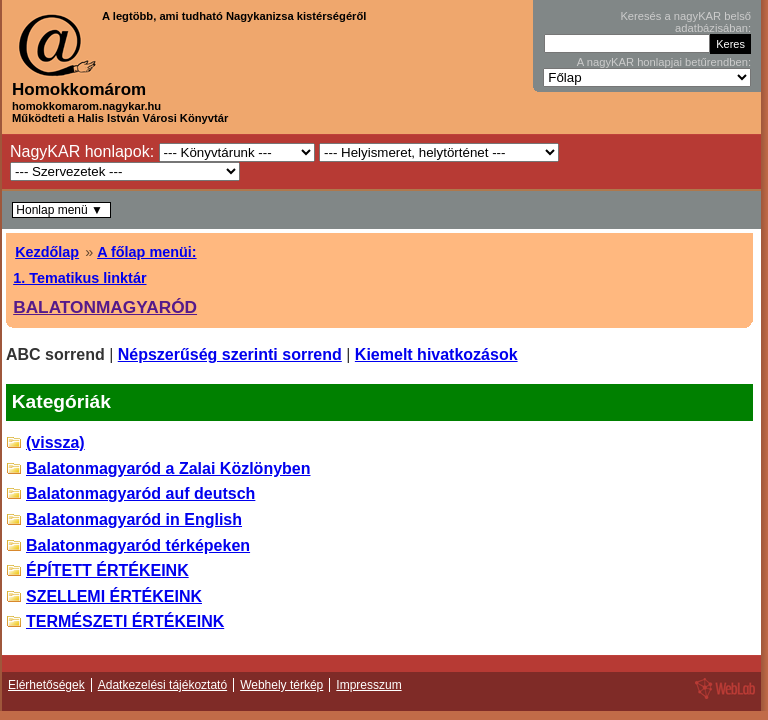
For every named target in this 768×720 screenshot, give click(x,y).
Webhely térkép (281, 685)
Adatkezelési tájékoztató (162, 685)
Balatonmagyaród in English (134, 519)
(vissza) (55, 442)
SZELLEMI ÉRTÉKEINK (114, 596)
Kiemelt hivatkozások (436, 354)
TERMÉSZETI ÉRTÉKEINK (125, 621)
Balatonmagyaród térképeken (138, 545)
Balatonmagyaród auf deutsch (140, 493)
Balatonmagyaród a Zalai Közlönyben (168, 468)
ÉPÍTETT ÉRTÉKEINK (107, 570)
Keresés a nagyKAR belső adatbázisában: (685, 22)
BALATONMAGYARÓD (105, 307)
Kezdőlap (47, 252)
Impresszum (368, 685)
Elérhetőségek (46, 685)
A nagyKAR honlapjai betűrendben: (664, 62)
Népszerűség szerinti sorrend (230, 354)
